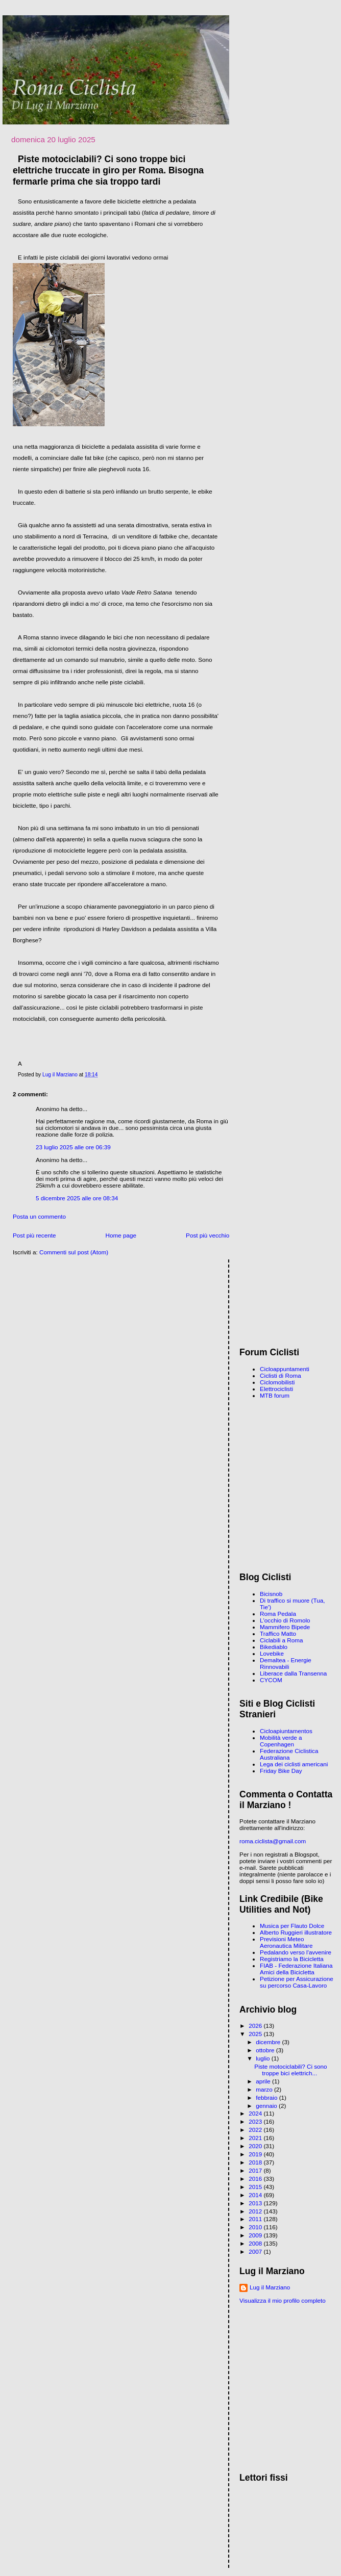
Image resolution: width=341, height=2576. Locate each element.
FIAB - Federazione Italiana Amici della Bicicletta (296, 1968)
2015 (256, 2186)
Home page (121, 1235)
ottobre (266, 2050)
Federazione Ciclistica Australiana (289, 1754)
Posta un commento (39, 1216)
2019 (256, 2154)
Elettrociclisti (276, 1388)
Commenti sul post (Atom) (73, 1252)
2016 (256, 2178)
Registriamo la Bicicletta (292, 1958)
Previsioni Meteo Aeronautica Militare (286, 1942)
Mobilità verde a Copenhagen (281, 1740)
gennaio (267, 2105)
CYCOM (271, 1680)
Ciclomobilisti (277, 1382)
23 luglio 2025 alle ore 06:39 (73, 1147)
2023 (256, 2121)
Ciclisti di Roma (280, 1375)
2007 (256, 2251)
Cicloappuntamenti (284, 1369)
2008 (256, 2243)
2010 (256, 2227)
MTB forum (274, 1395)
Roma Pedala (278, 1613)
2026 (256, 2025)
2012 (256, 2211)
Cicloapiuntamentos (286, 1731)
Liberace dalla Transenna (293, 1673)
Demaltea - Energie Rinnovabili (285, 1663)
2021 (256, 2137)
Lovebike (272, 1653)
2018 (256, 2162)
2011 (256, 2219)
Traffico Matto (278, 1633)
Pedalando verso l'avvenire (295, 1952)
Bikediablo (273, 1646)
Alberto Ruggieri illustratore (296, 1932)
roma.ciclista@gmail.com (272, 1841)
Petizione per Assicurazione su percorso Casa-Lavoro (296, 1982)
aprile (264, 2081)
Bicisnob (271, 1593)
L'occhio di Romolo (285, 1620)
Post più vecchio (207, 1235)
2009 (256, 2235)
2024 (256, 2113)
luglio (264, 2058)
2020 (256, 2146)
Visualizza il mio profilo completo (282, 2300)
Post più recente (34, 1235)
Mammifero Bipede (285, 1627)
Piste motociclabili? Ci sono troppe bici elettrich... (290, 2069)
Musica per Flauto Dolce (292, 1925)
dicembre (269, 2042)
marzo (265, 2089)
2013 (256, 2203)
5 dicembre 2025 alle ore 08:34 (77, 1198)
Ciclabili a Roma (281, 1640)
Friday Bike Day (281, 1770)
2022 (256, 2129)
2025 (256, 2033)
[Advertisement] (288, 1299)
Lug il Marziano (270, 2287)
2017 (256, 2170)
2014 (256, 2195)
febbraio (267, 2097)
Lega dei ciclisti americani (294, 1764)
